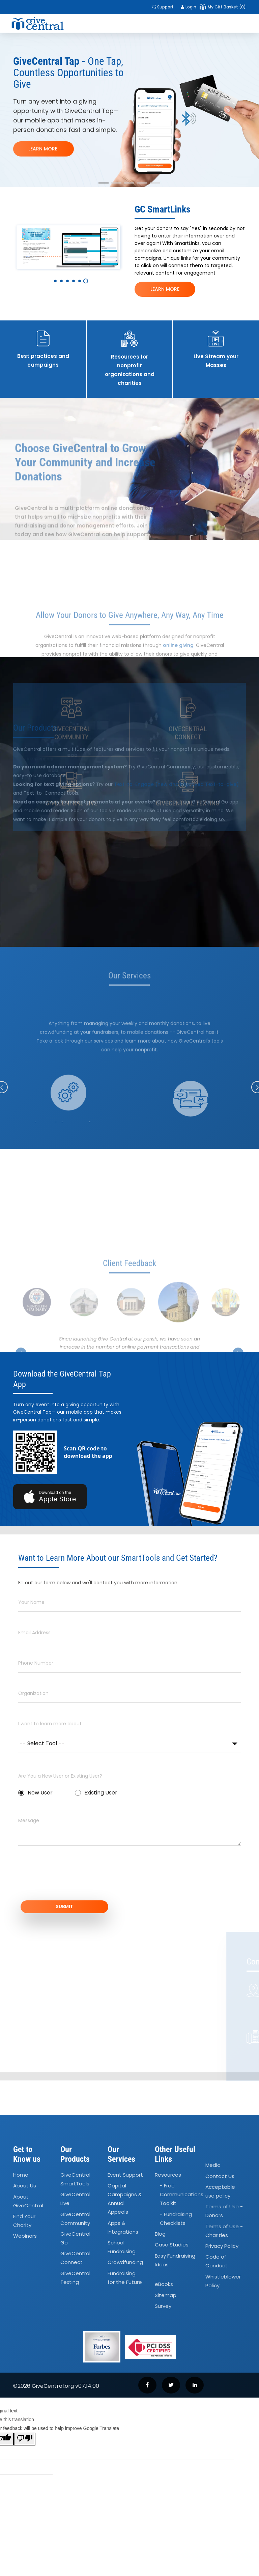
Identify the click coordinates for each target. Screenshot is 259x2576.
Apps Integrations (123, 2239)
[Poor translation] (24, 2451)
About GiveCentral (28, 2213)
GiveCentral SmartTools (75, 2191)
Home (20, 2186)
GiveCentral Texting (75, 2290)
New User (35, 1797)
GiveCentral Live (75, 2211)
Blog (160, 2245)
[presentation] (69, 1882)
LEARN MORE (164, 289)
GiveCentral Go (75, 2250)
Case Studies (172, 2257)
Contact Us (219, 2188)
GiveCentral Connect (75, 2270)
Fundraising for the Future (125, 2290)
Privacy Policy (221, 2258)
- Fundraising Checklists (176, 2231)
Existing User (96, 1797)
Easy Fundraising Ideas (175, 2272)
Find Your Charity (24, 2233)
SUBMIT (129, 1912)
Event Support (125, 2186)
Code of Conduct (216, 2274)
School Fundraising (122, 2259)
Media (213, 2177)
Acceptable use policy (220, 2203)
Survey (163, 2318)
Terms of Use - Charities (224, 2243)
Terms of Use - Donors (224, 2223)
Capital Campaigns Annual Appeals (125, 2211)
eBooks (164, 2296)
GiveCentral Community (75, 2231)
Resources (168, 2186)
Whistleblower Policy (223, 2293)
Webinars (25, 2248)
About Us (24, 2198)
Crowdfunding (125, 2274)
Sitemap (165, 2307)
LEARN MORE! (43, 148)
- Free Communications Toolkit (181, 2207)
